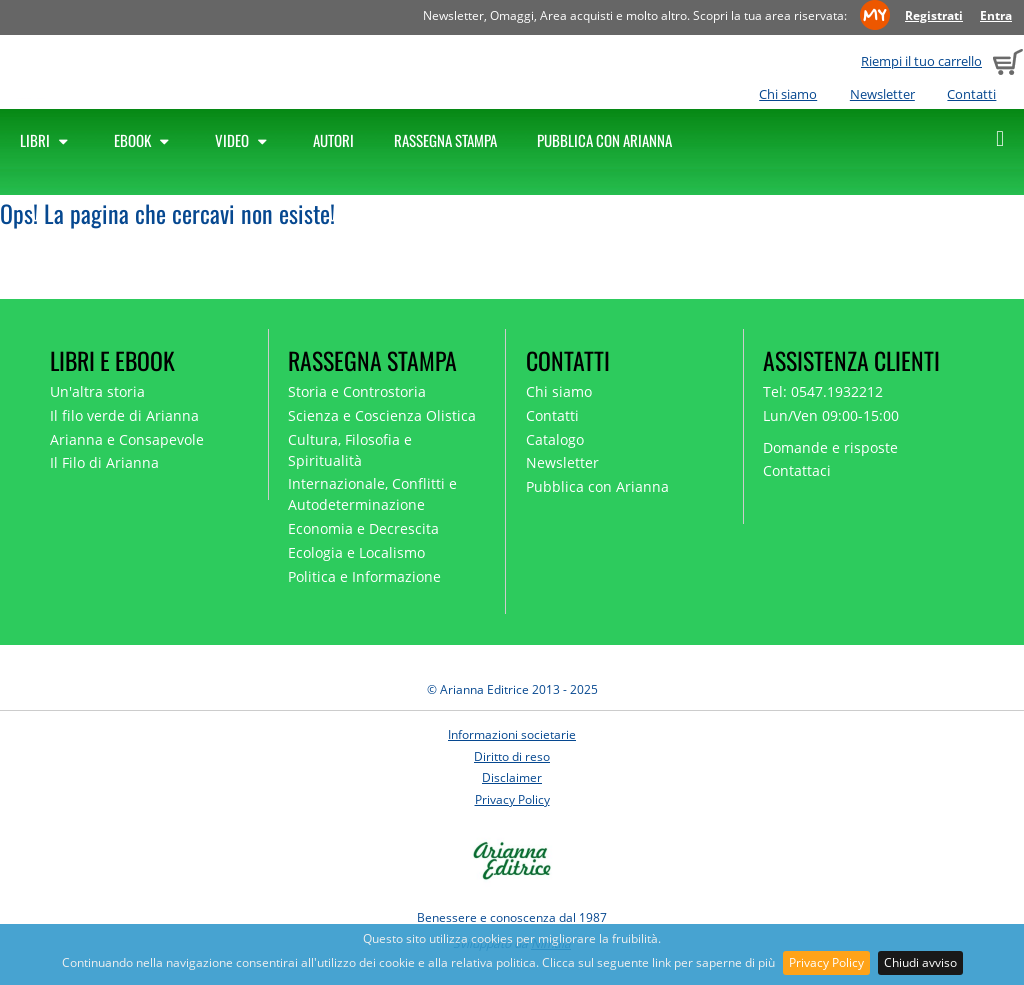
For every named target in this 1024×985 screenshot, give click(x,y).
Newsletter (882, 94)
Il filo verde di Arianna (124, 415)
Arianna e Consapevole (127, 439)
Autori (333, 140)
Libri (47, 140)
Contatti (971, 94)
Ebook (144, 140)
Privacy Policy (826, 962)
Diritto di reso (512, 756)
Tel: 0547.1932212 (823, 391)
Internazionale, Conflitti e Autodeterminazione (372, 494)
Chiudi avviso (920, 962)
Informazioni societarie (512, 734)
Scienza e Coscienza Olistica (382, 415)
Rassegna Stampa (445, 140)
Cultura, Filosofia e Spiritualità (350, 450)
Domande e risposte (830, 447)
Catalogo (555, 439)
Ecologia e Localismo (356, 552)
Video (244, 140)
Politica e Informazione (364, 576)
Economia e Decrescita (363, 528)
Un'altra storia (97, 391)
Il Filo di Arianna (104, 462)
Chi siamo (788, 94)
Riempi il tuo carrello (921, 61)
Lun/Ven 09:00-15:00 (831, 415)
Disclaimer (512, 777)
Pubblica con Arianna (604, 140)
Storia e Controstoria (357, 391)
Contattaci (797, 470)
